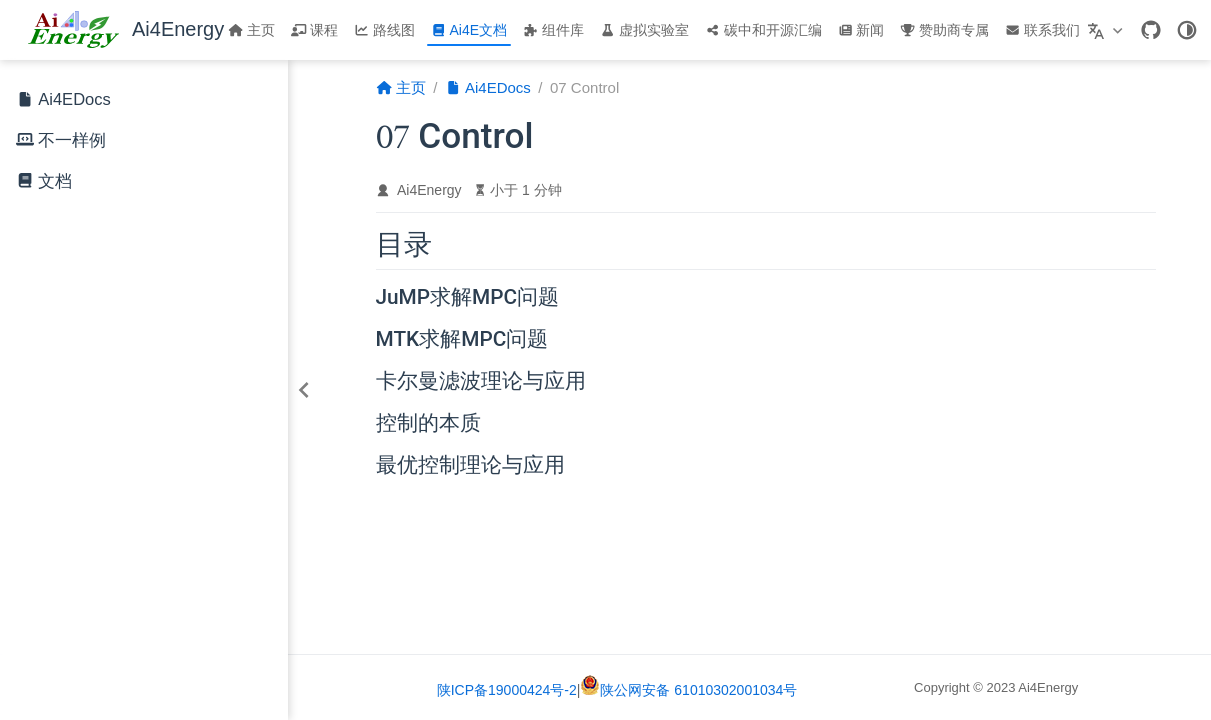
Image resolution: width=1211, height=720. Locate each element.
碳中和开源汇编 (763, 30)
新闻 (861, 30)
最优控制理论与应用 (470, 466)
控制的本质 (428, 424)
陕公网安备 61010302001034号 (688, 690)
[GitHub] (1151, 30)
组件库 (553, 30)
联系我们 (1042, 30)
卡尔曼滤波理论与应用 (481, 382)
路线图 (384, 30)
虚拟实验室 (644, 30)
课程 (314, 30)
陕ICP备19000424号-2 (507, 690)
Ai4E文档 (469, 30)
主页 (251, 30)
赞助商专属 (944, 30)
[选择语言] (1107, 30)
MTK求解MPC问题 (462, 340)
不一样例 (72, 140)
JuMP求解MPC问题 (468, 298)
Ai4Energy (429, 190)
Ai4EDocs (63, 100)
